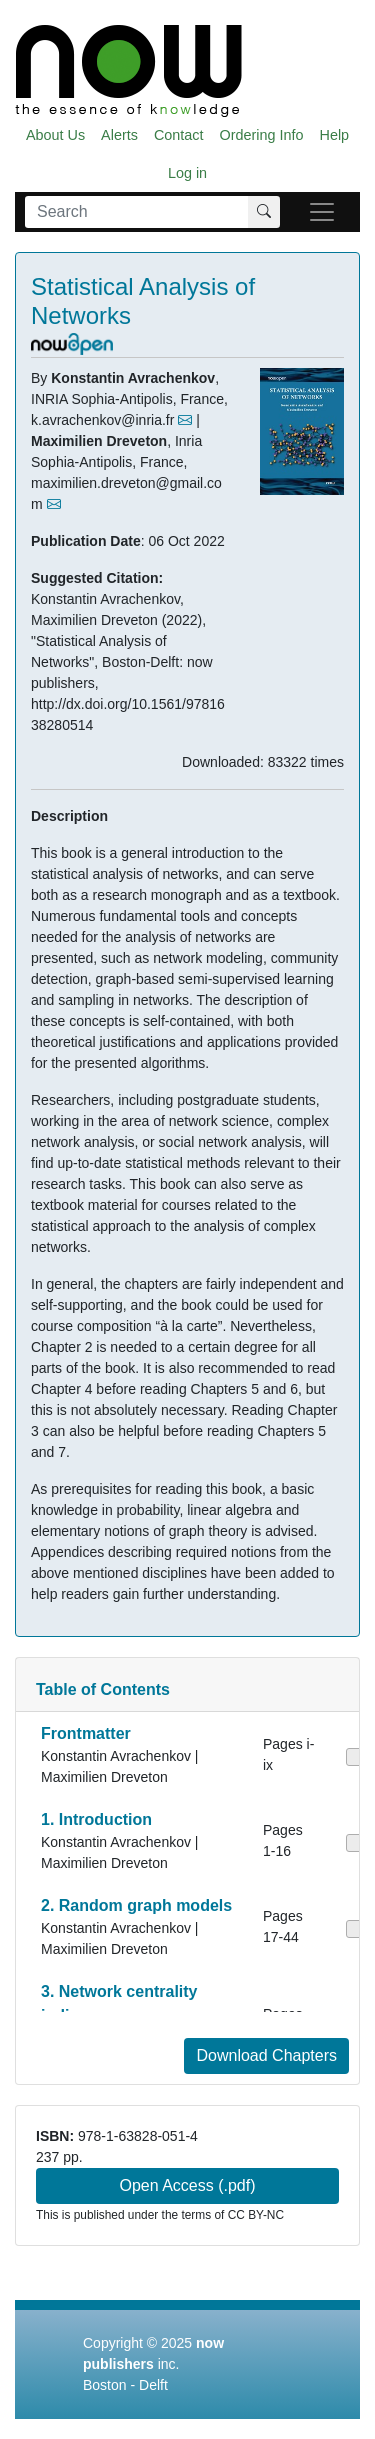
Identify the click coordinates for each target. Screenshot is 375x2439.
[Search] (137, 212)
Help (335, 135)
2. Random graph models (136, 1905)
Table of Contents (103, 1689)
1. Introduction (96, 1819)
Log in (187, 173)
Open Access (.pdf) (187, 2185)
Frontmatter (86, 1733)
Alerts (119, 135)
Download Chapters (266, 2055)
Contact (179, 135)
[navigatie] (322, 212)
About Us (55, 135)
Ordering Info (262, 135)
